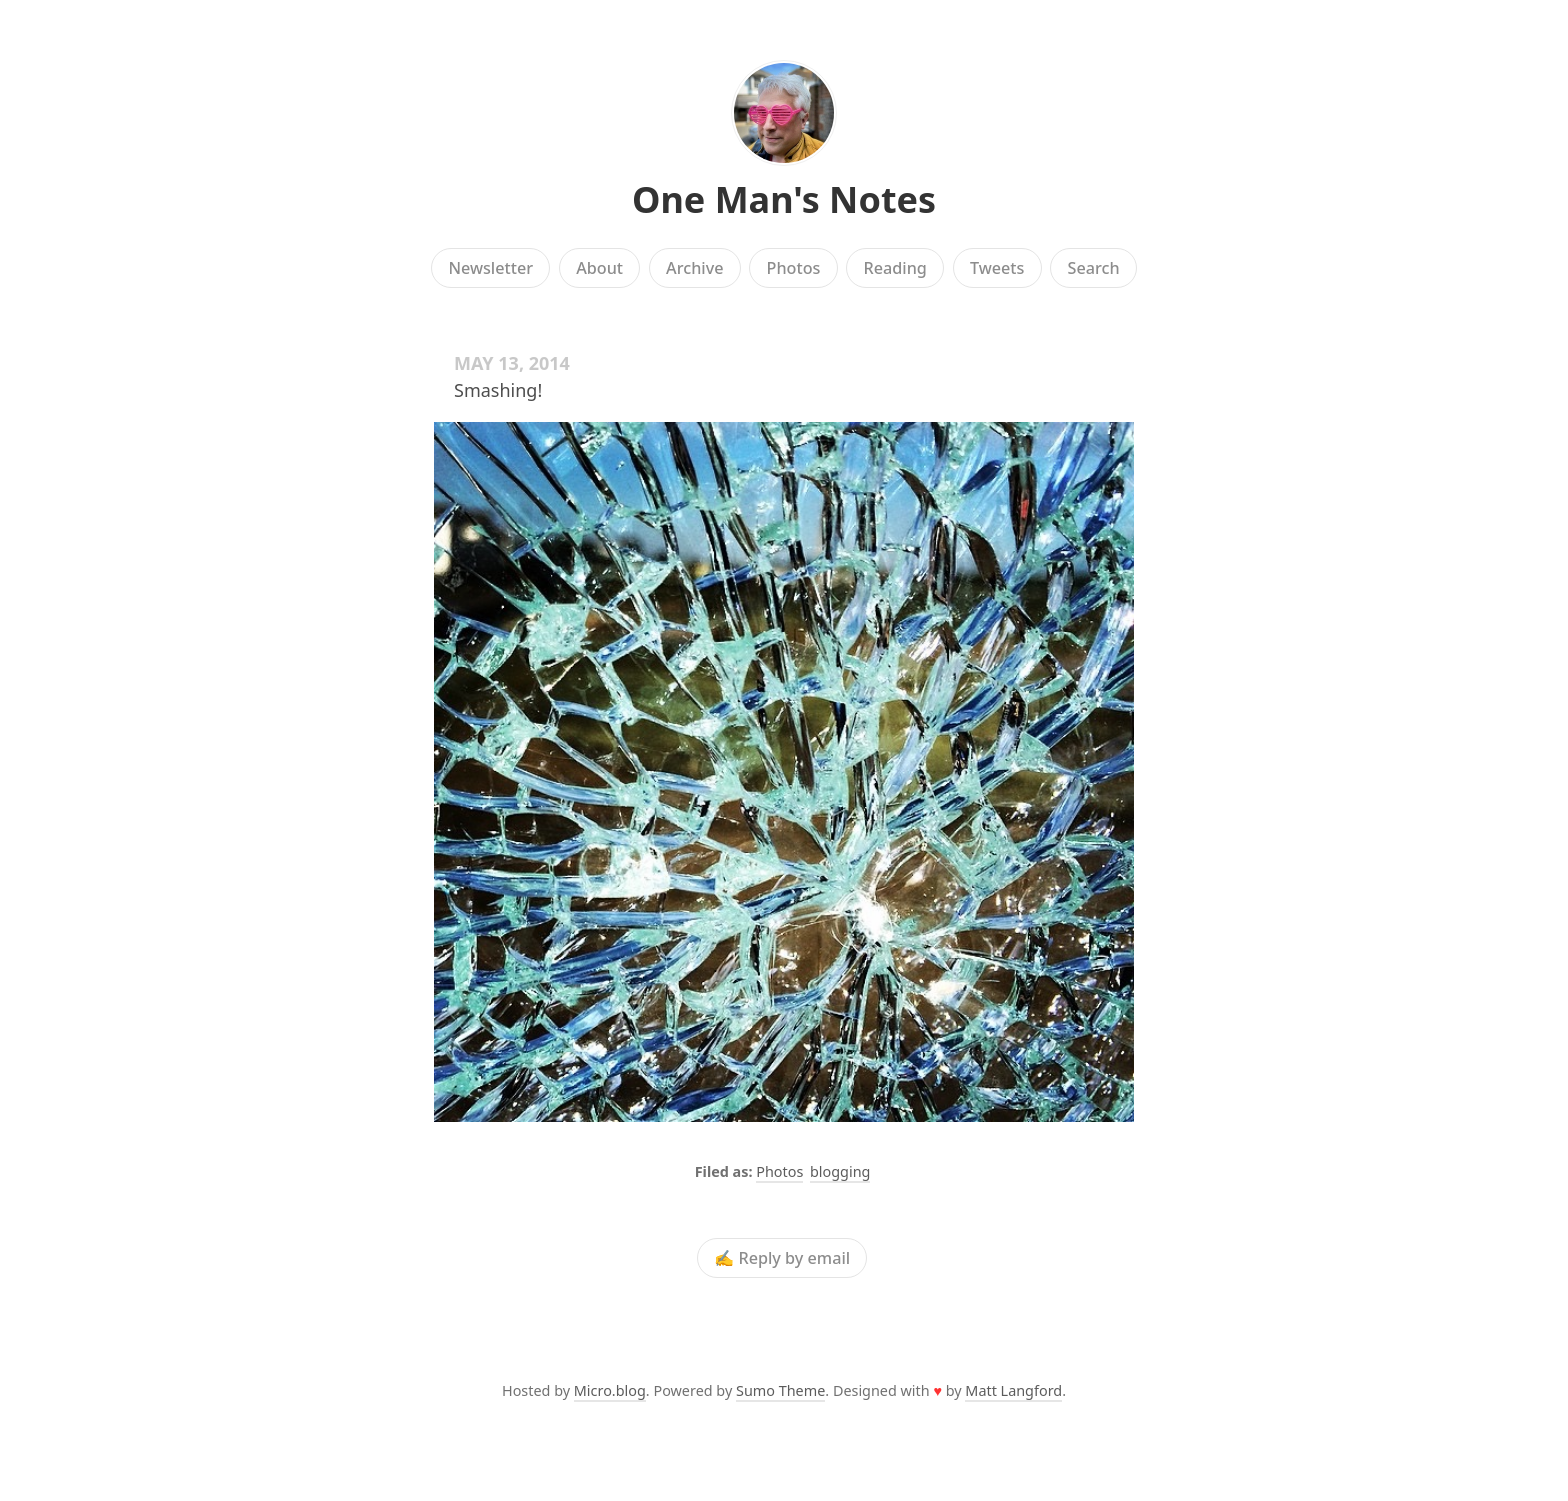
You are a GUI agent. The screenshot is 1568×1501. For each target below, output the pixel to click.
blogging (840, 1171)
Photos (794, 268)
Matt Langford (1013, 1390)
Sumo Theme (780, 1390)
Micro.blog (610, 1390)
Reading (895, 268)
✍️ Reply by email (782, 1258)
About (599, 268)
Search (1094, 268)
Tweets (997, 268)
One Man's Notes (784, 199)
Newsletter (490, 268)
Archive (694, 268)
